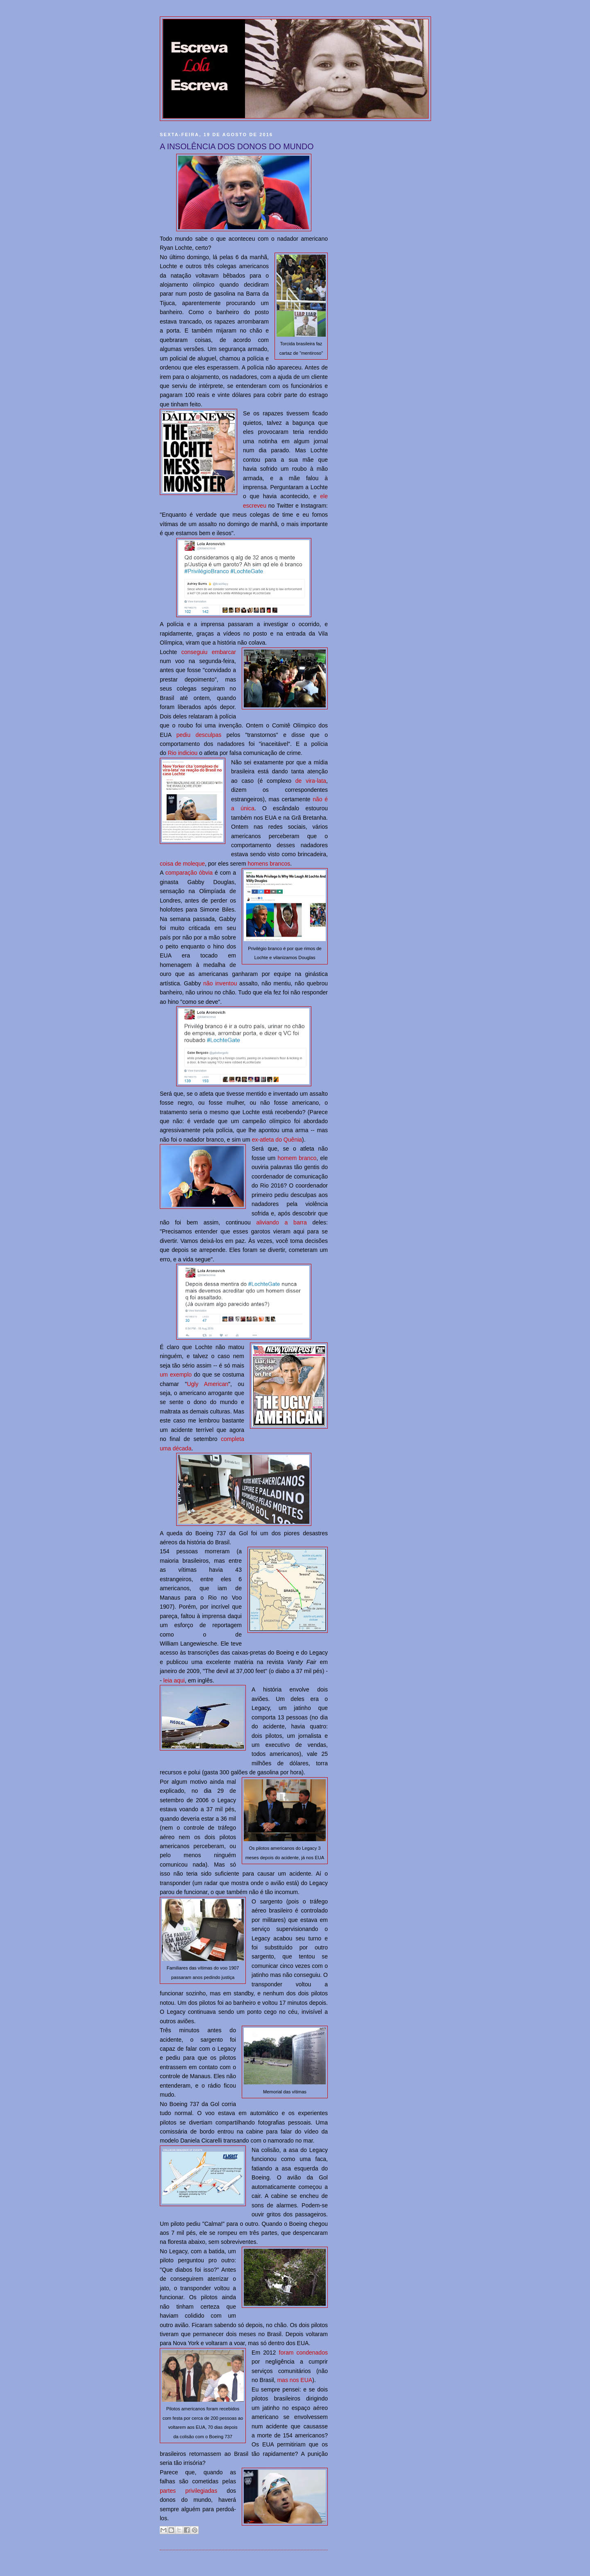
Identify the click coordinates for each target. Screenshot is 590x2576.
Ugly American (207, 1384)
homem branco (296, 1158)
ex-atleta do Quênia (277, 1139)
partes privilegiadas (188, 2490)
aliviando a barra (281, 1222)
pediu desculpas (198, 735)
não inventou (220, 983)
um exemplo (176, 1374)
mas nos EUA (294, 2380)
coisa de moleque (182, 863)
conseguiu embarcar (208, 652)
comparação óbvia (189, 872)
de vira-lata (310, 780)
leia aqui (174, 1680)
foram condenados (303, 2352)
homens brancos (268, 863)
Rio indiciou (183, 753)
